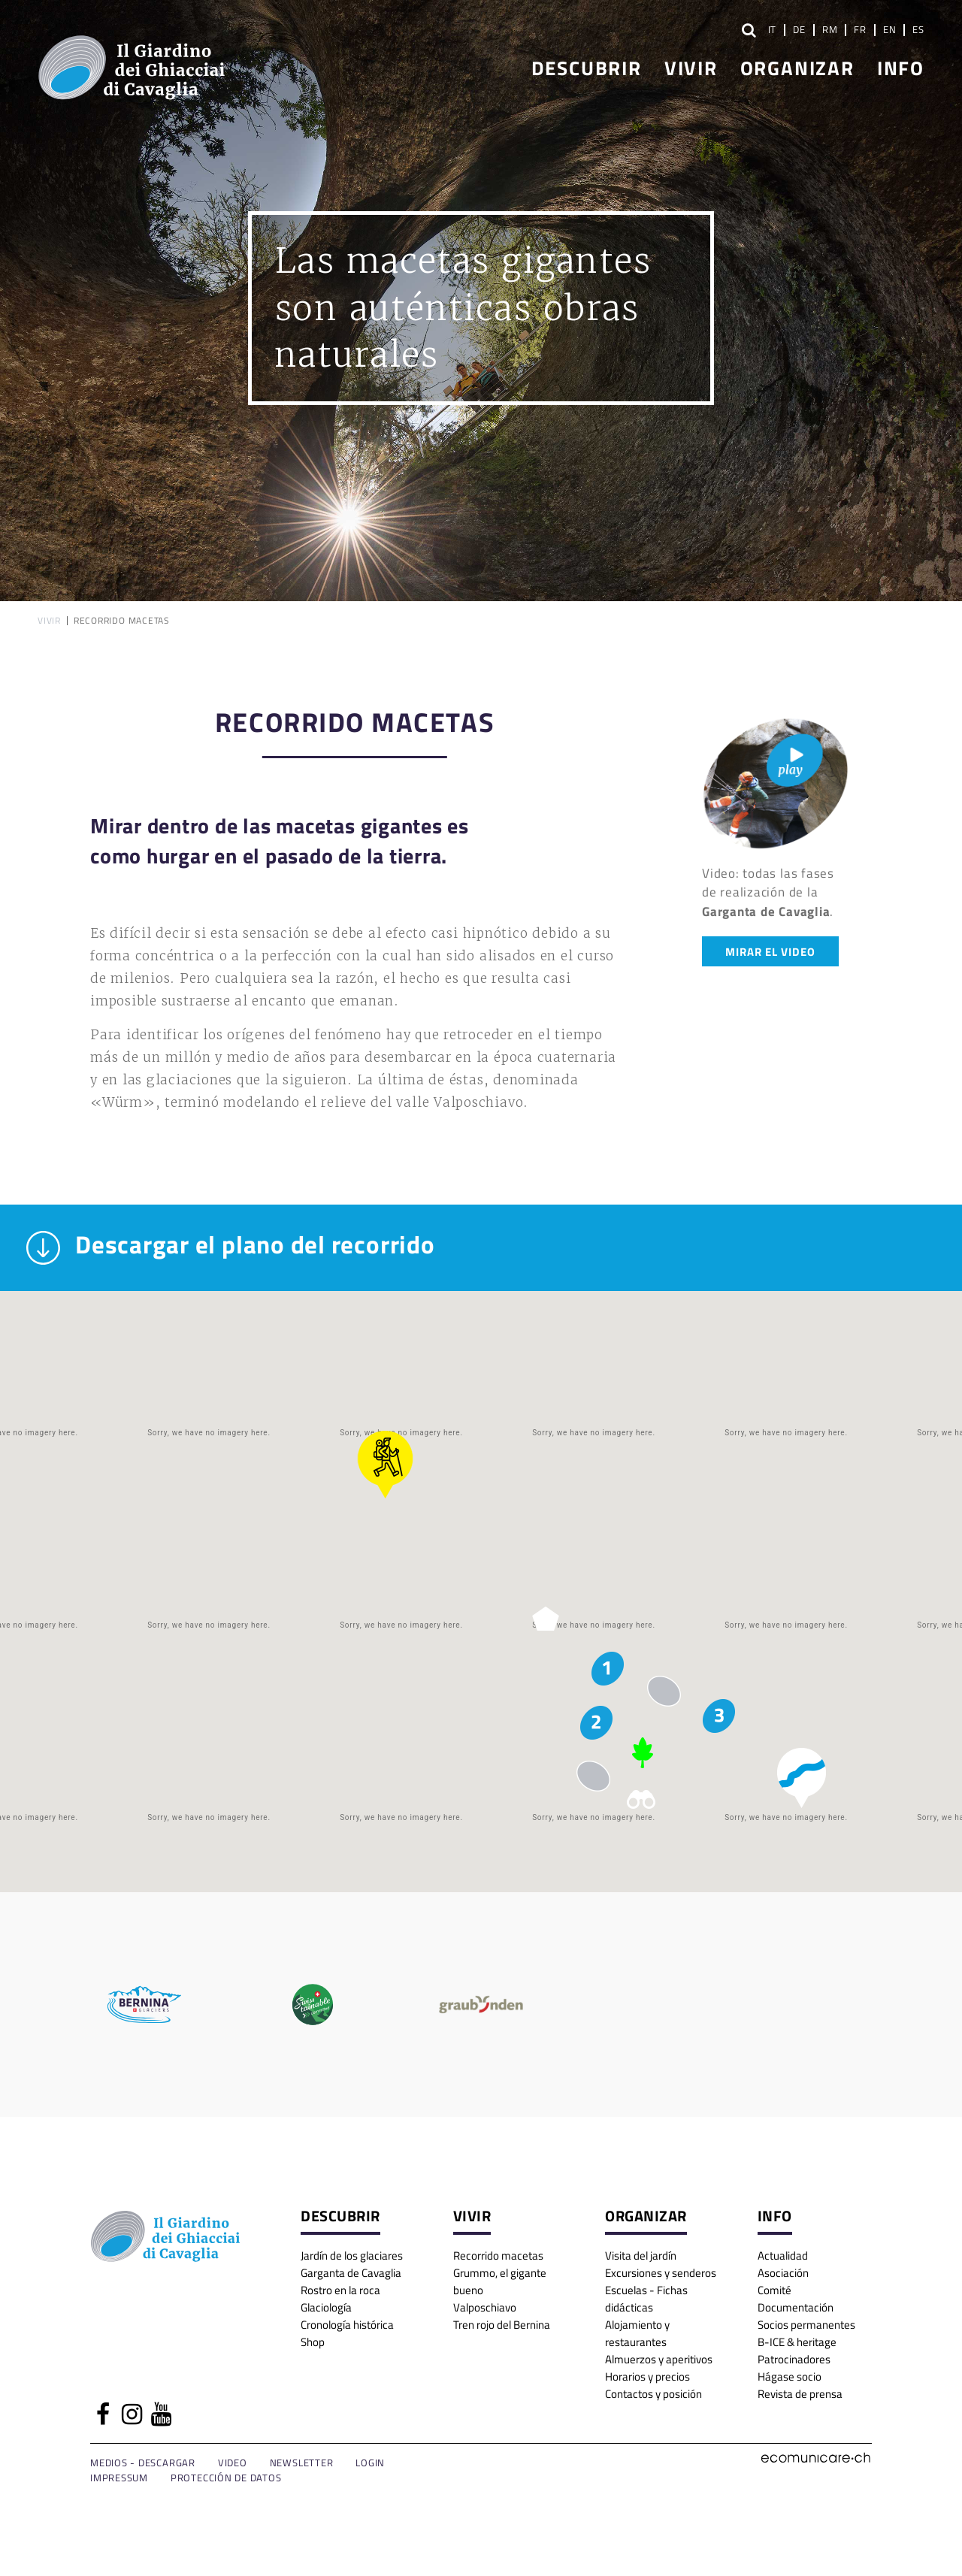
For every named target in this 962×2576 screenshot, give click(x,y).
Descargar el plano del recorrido (230, 1248)
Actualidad (783, 2255)
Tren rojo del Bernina (501, 2324)
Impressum (119, 2477)
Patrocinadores (794, 2358)
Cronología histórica (347, 2324)
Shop (313, 2341)
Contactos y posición (653, 2393)
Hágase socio (789, 2376)
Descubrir (586, 67)
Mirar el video (770, 951)
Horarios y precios (647, 2376)
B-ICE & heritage (797, 2341)
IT (772, 29)
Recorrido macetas (498, 2255)
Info (900, 67)
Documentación (795, 2306)
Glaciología (326, 2306)
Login (370, 2462)
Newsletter (302, 2462)
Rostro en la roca (340, 2289)
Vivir (691, 67)
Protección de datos (226, 2477)
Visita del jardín (640, 2255)
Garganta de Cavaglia (351, 2272)
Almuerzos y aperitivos (658, 2358)
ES (918, 29)
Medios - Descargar (142, 2462)
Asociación (783, 2272)
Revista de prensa (800, 2393)
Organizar (797, 67)
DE (799, 29)
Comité (774, 2289)
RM (830, 29)
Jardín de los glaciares (352, 2255)
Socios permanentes (806, 2324)
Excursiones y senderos (660, 2272)
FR (860, 29)
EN (890, 29)
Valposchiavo (484, 2306)
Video (232, 2462)
